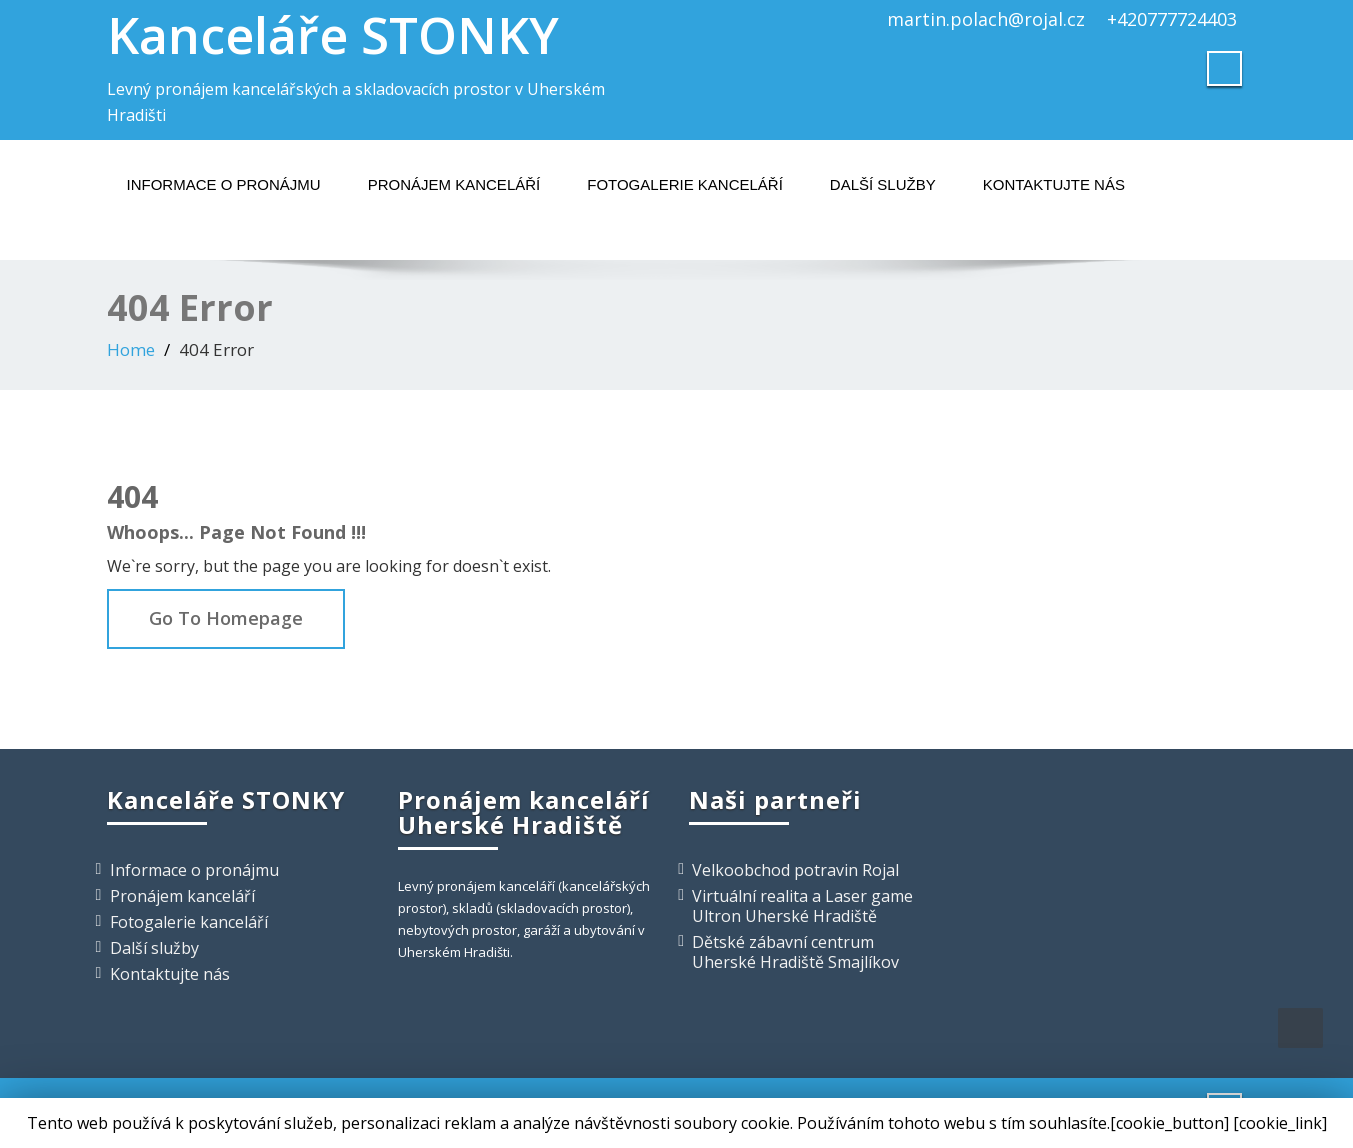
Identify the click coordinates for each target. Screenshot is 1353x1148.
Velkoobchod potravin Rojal (795, 870)
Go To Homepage (226, 618)
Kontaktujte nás (1054, 184)
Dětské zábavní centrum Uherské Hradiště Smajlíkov (795, 952)
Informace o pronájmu (224, 184)
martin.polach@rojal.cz (986, 19)
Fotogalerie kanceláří (685, 184)
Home (131, 349)
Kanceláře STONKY (333, 35)
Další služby (883, 184)
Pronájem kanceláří (454, 184)
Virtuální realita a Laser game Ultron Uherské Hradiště (802, 906)
